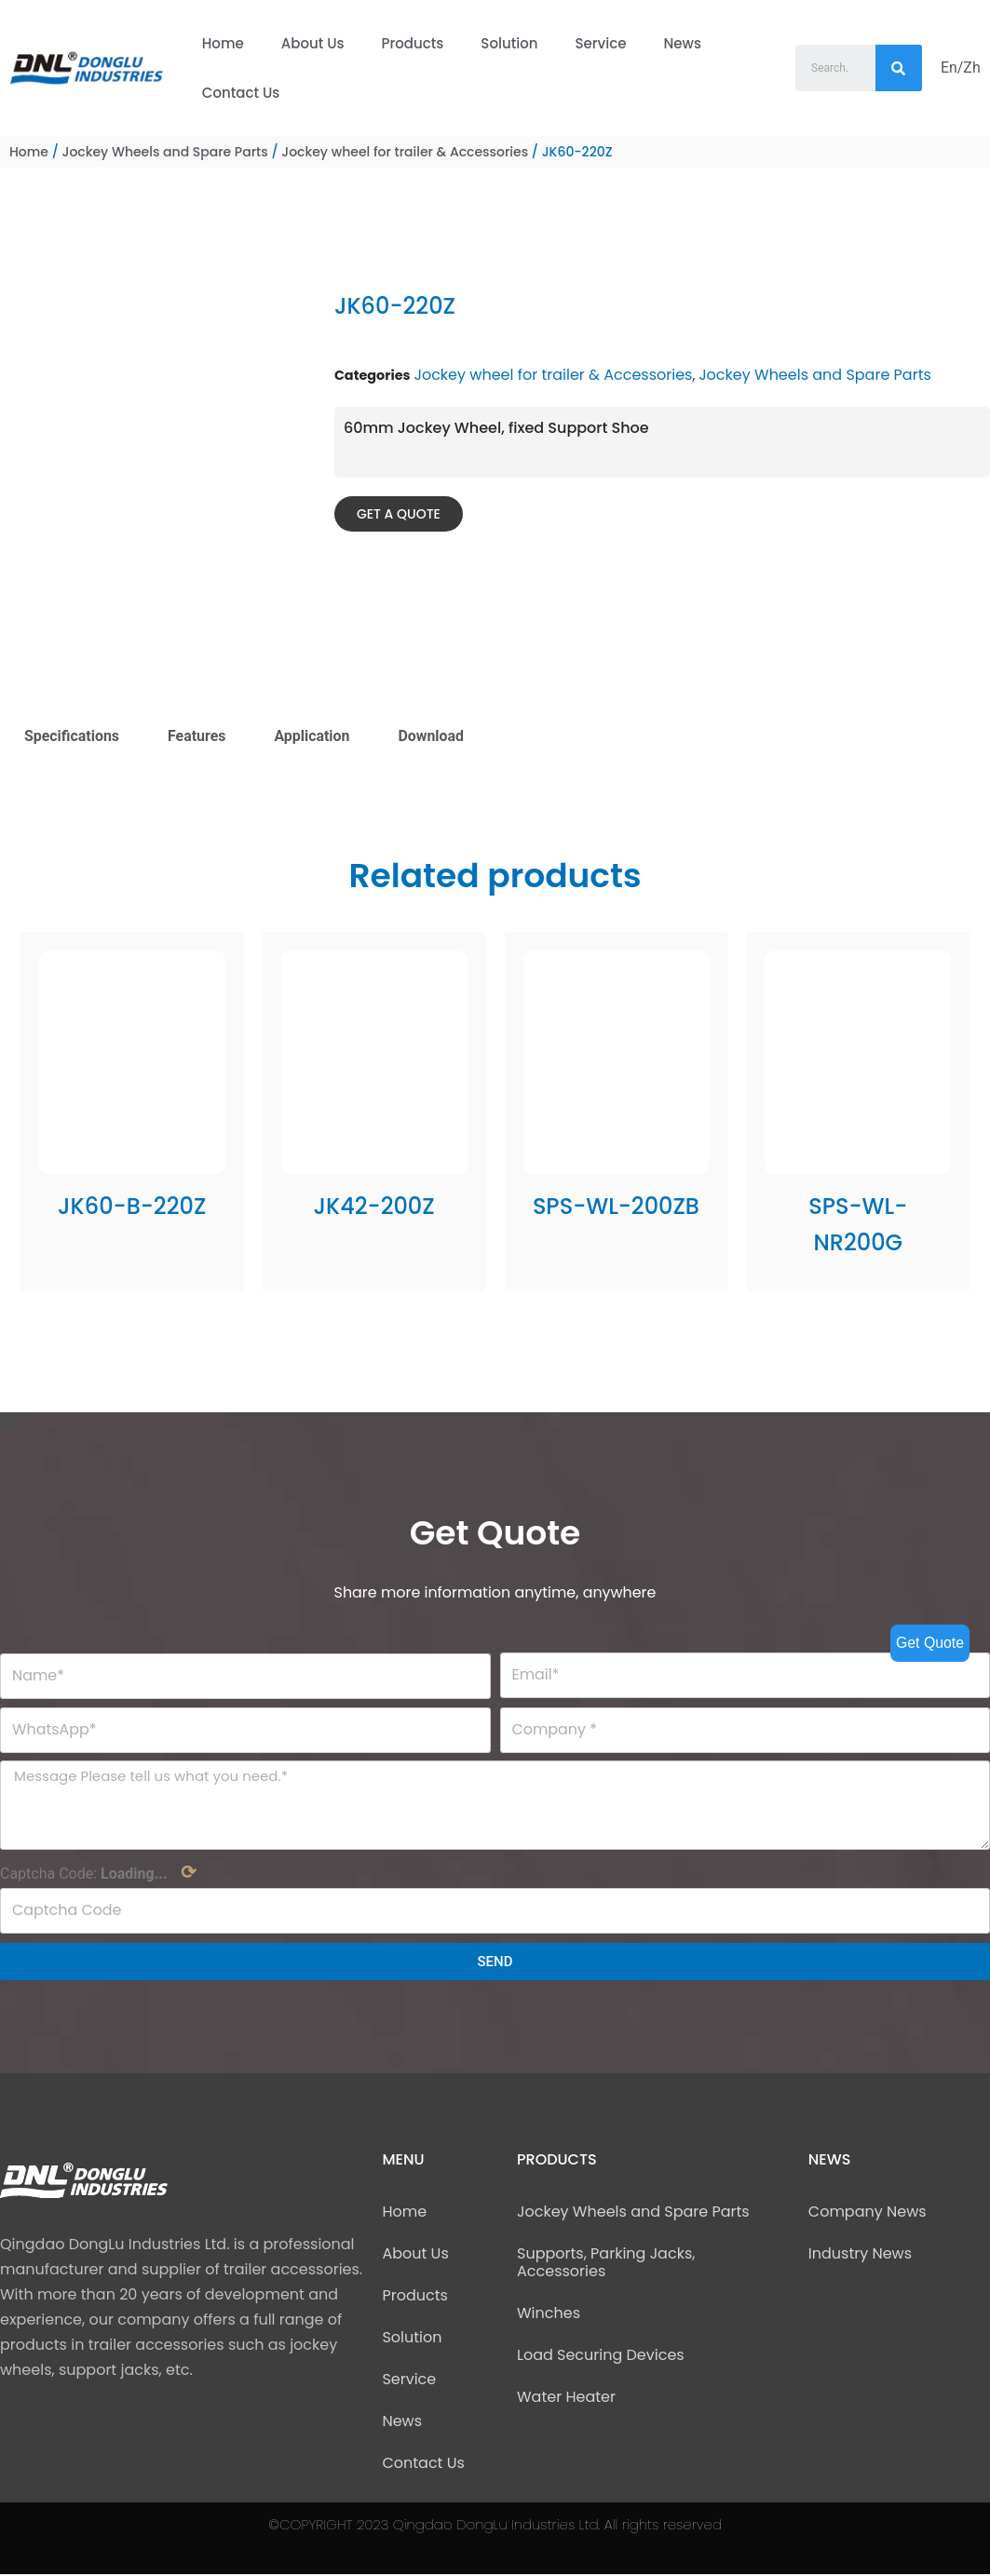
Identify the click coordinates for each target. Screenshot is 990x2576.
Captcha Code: (98, 1874)
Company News (867, 2213)
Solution (509, 43)
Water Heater (566, 2398)
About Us (313, 43)
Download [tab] (433, 736)
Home (223, 43)
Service (601, 43)
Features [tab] (198, 736)
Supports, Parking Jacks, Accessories (606, 2264)
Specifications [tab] (72, 736)
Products (413, 43)
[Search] (898, 68)
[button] (398, 514)
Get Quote (929, 1643)
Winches (548, 2315)
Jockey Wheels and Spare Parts (164, 151)
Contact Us (241, 92)
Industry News (860, 2255)
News (681, 43)
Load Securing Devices (601, 2356)
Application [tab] (313, 736)
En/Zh (961, 67)
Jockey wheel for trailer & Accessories (404, 151)
